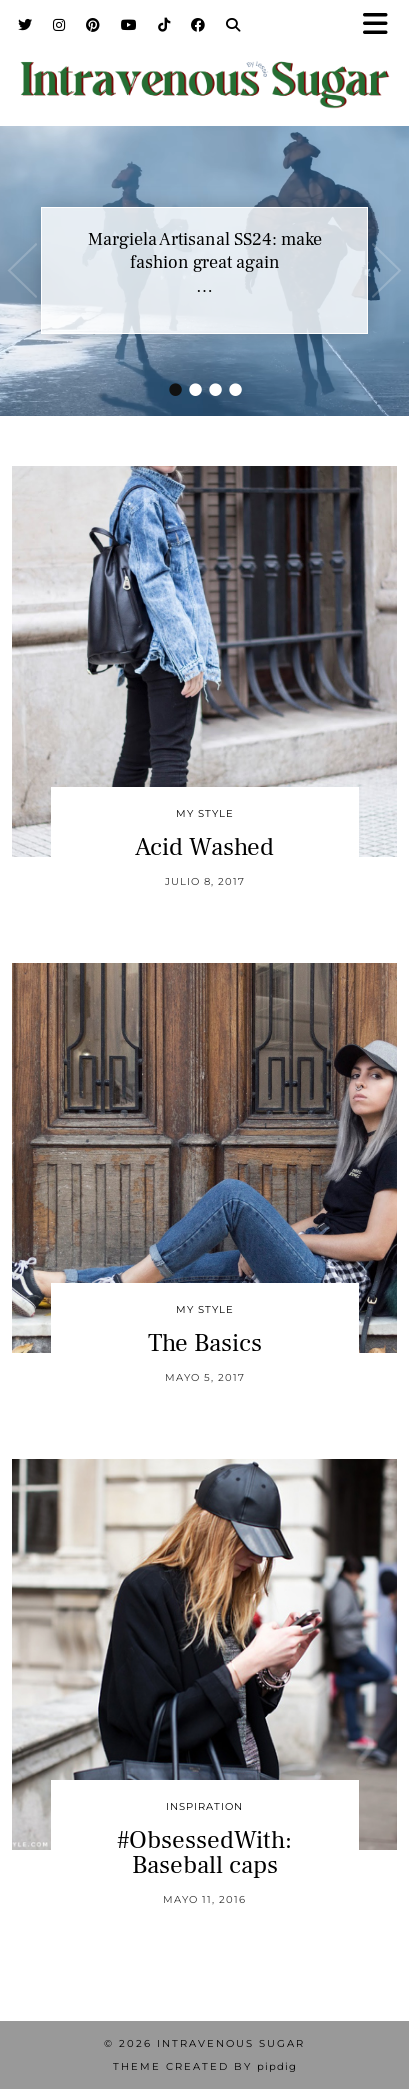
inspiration (204, 1806)
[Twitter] (25, 25)
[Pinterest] (93, 25)
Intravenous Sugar (231, 2043)
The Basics (205, 1343)
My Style (205, 813)
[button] (382, 25)
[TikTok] (164, 25)
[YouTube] (129, 25)
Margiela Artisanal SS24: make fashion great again (205, 251)
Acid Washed (204, 847)
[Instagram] (59, 25)
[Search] (233, 25)
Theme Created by (205, 2066)
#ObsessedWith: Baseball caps (204, 1852)
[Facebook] (198, 25)
